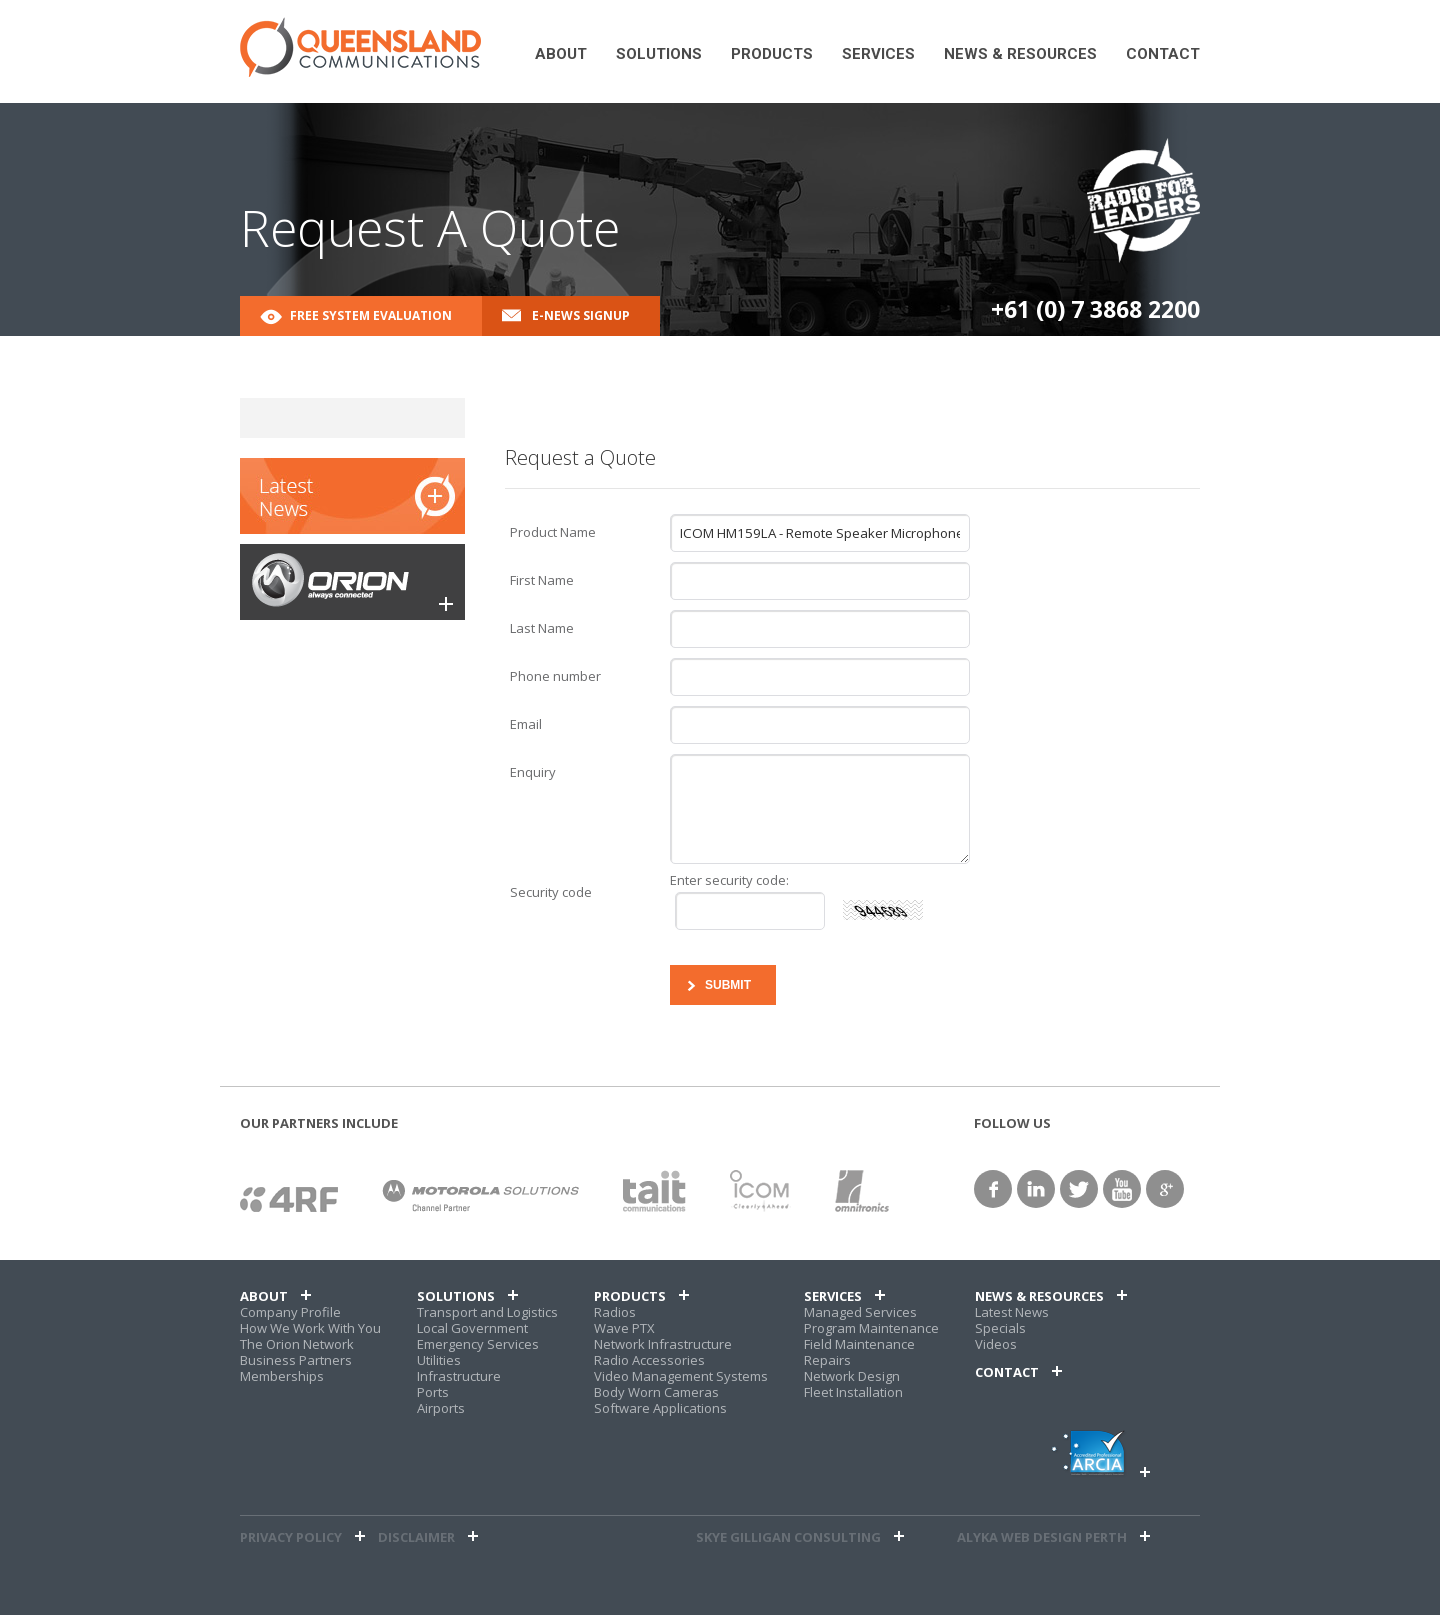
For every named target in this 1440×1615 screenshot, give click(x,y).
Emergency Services (478, 1344)
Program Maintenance (871, 1328)
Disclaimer (416, 1537)
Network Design (852, 1376)
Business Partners (296, 1360)
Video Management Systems (681, 1376)
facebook (993, 1189)
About (561, 55)
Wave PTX (624, 1328)
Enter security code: (729, 880)
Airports (441, 1408)
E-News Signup (581, 315)
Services (878, 55)
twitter (1079, 1189)
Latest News (1012, 1312)
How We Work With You (310, 1328)
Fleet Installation (853, 1392)
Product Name (553, 532)
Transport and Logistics (487, 1312)
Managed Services (860, 1312)
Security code (551, 892)
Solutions (659, 55)
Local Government (472, 1328)
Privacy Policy (291, 1537)
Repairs (827, 1360)
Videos (996, 1344)
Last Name (542, 628)
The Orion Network (297, 1344)
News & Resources (1020, 55)
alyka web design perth (1042, 1537)
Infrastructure (459, 1376)
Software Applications (660, 1408)
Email (526, 724)
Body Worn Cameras (656, 1392)
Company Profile (290, 1312)
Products (772, 55)
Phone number (555, 676)
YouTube (1122, 1189)
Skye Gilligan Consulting (788, 1537)
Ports (433, 1392)
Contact (1163, 55)
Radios (615, 1312)
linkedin (1036, 1189)
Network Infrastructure (663, 1344)
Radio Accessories (649, 1360)
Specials (1000, 1328)
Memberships (282, 1376)
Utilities (439, 1360)
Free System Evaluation (371, 315)
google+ (1165, 1189)
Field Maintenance (859, 1344)
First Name (542, 580)
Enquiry (533, 772)
